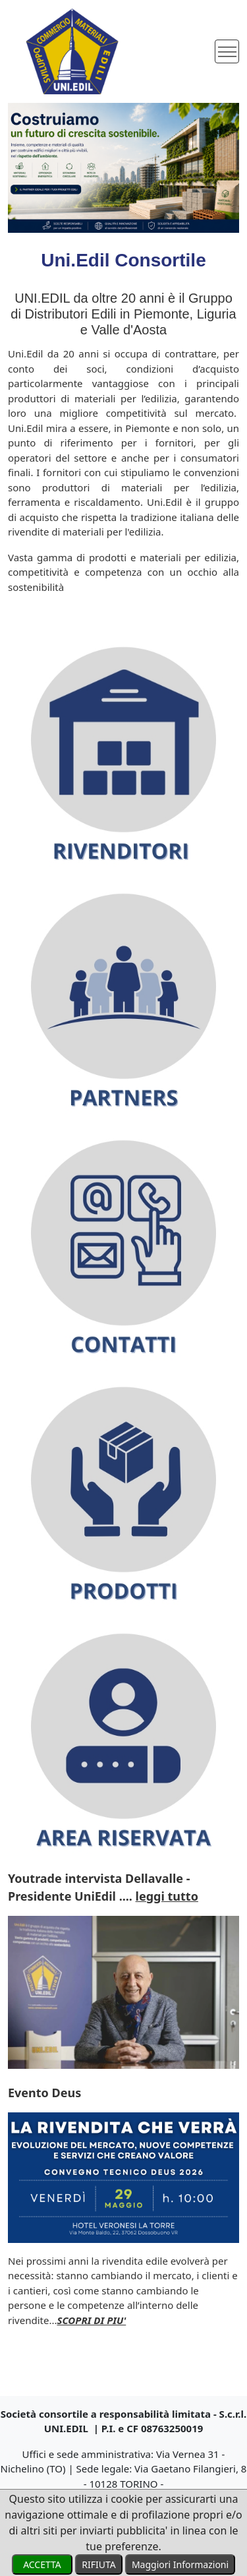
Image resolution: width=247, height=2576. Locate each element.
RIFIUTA (98, 2564)
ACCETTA (42, 2564)
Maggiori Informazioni (180, 2564)
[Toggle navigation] (227, 52)
